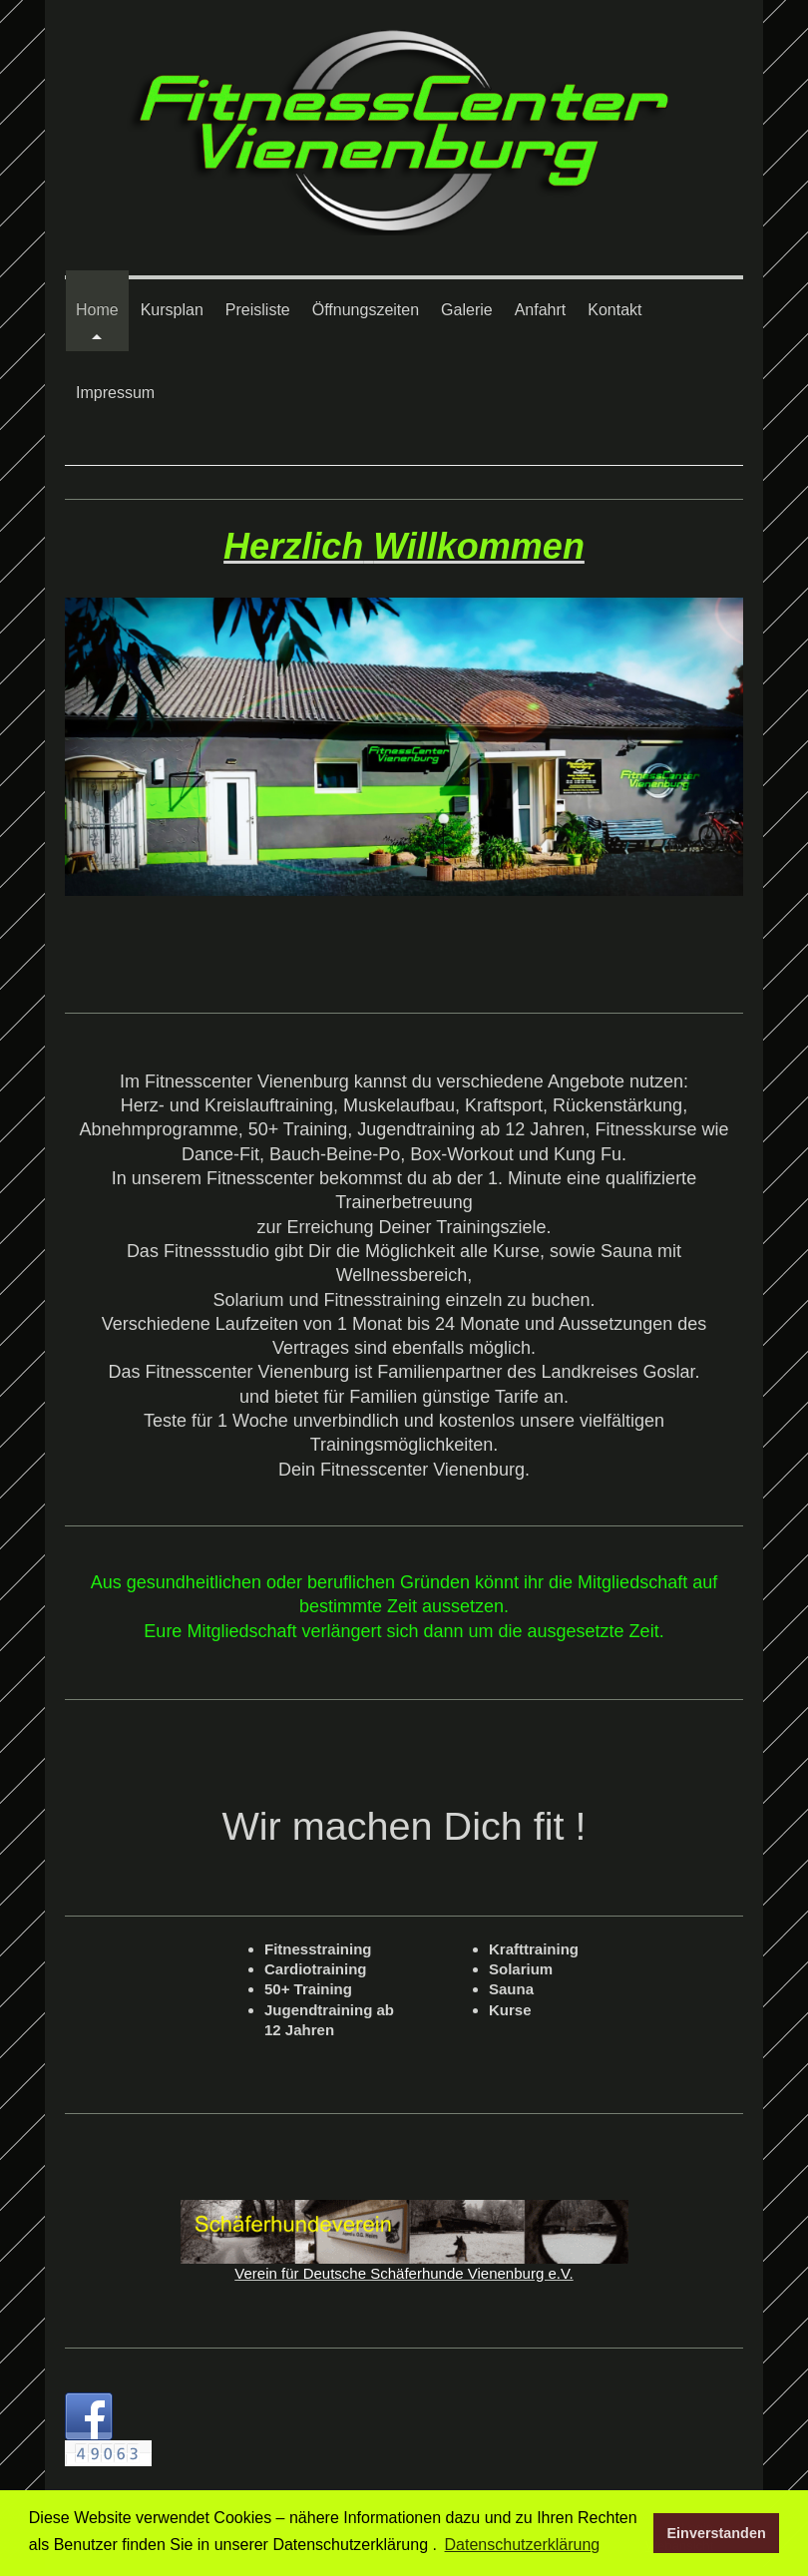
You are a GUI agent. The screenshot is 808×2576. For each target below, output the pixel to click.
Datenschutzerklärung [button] (523, 2544)
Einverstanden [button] (716, 2533)
